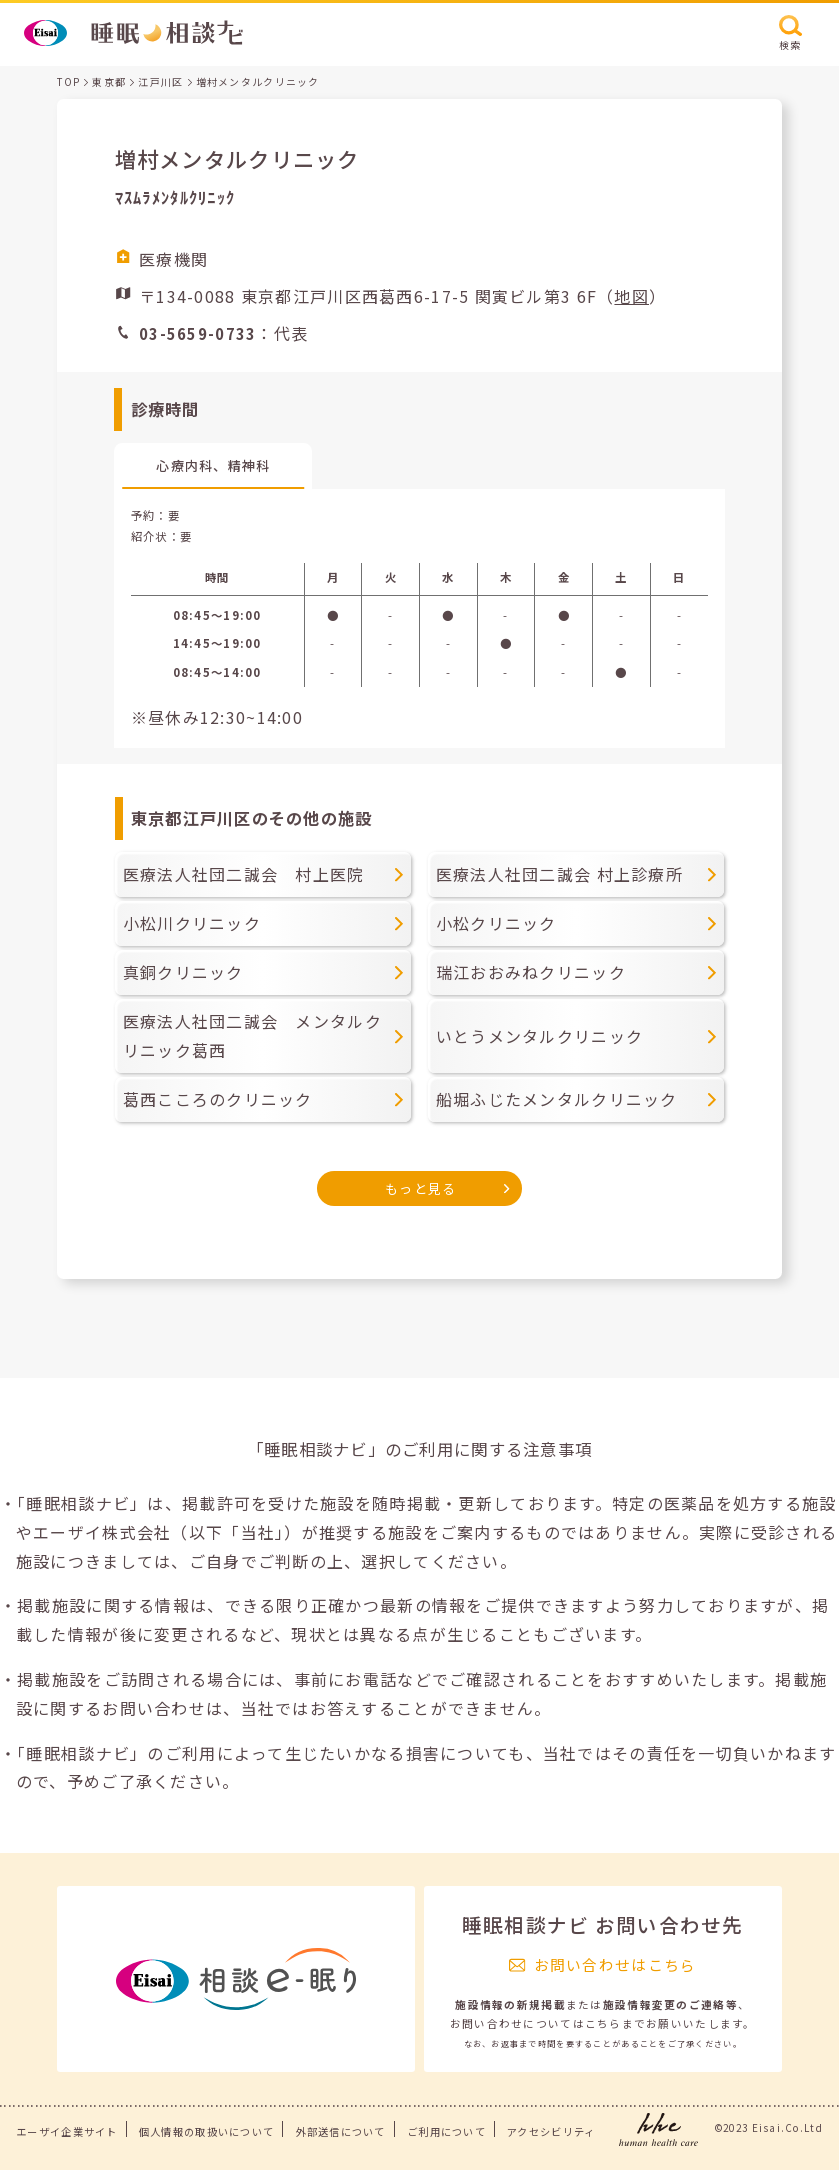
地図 (631, 296)
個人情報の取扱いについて (206, 2131)
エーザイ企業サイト (67, 2131)
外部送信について (341, 2131)
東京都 (109, 82)
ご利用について (446, 2131)
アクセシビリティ (551, 2131)
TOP (68, 82)
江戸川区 (160, 82)
